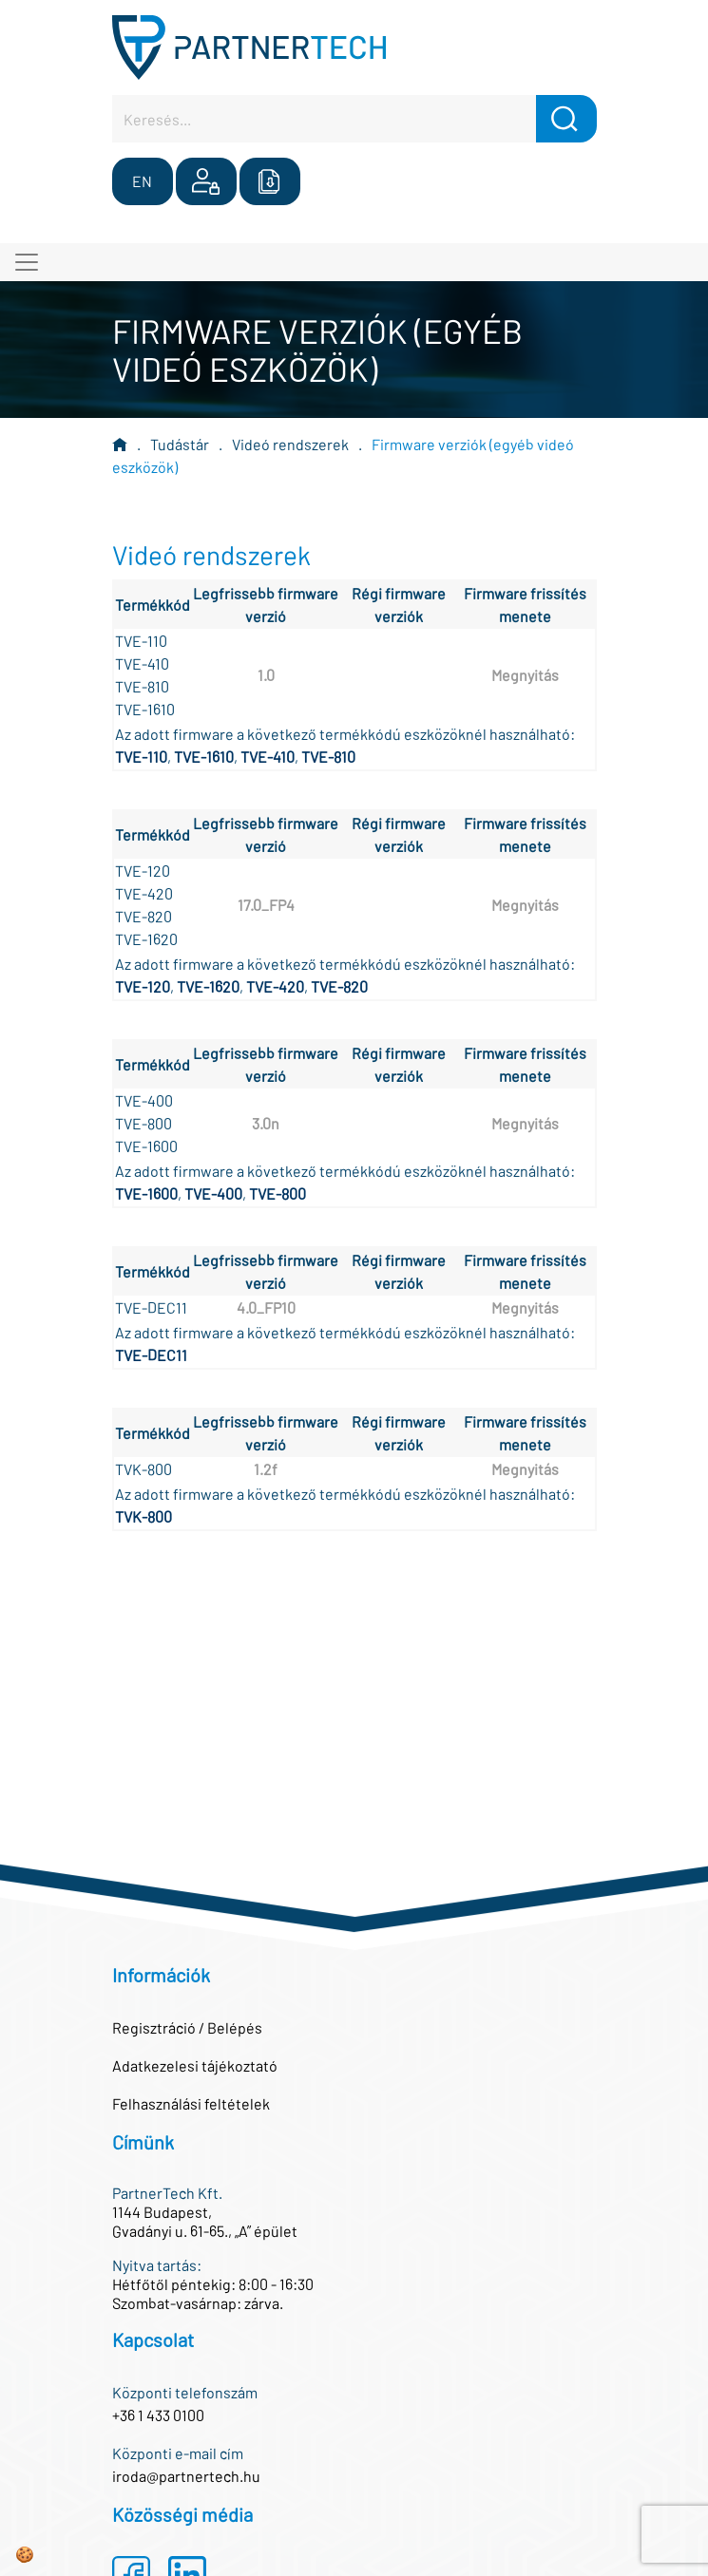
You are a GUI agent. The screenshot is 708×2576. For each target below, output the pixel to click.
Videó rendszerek (290, 444)
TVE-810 (328, 757)
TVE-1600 (146, 1193)
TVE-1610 (204, 757)
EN (142, 181)
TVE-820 (339, 986)
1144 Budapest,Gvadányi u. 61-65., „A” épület (204, 2221)
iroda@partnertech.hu (186, 2476)
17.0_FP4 (266, 905)
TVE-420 (275, 986)
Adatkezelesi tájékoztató (194, 2065)
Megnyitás (525, 675)
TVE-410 (267, 757)
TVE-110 (141, 757)
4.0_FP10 (266, 1307)
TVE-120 (142, 986)
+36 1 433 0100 (158, 2415)
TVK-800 (143, 1516)
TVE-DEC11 (151, 1355)
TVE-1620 (208, 986)
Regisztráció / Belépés (187, 2027)
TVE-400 (213, 1193)
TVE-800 (277, 1193)
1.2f (265, 1469)
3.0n (265, 1123)
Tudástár (179, 444)
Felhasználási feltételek (191, 2103)
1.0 (266, 675)
